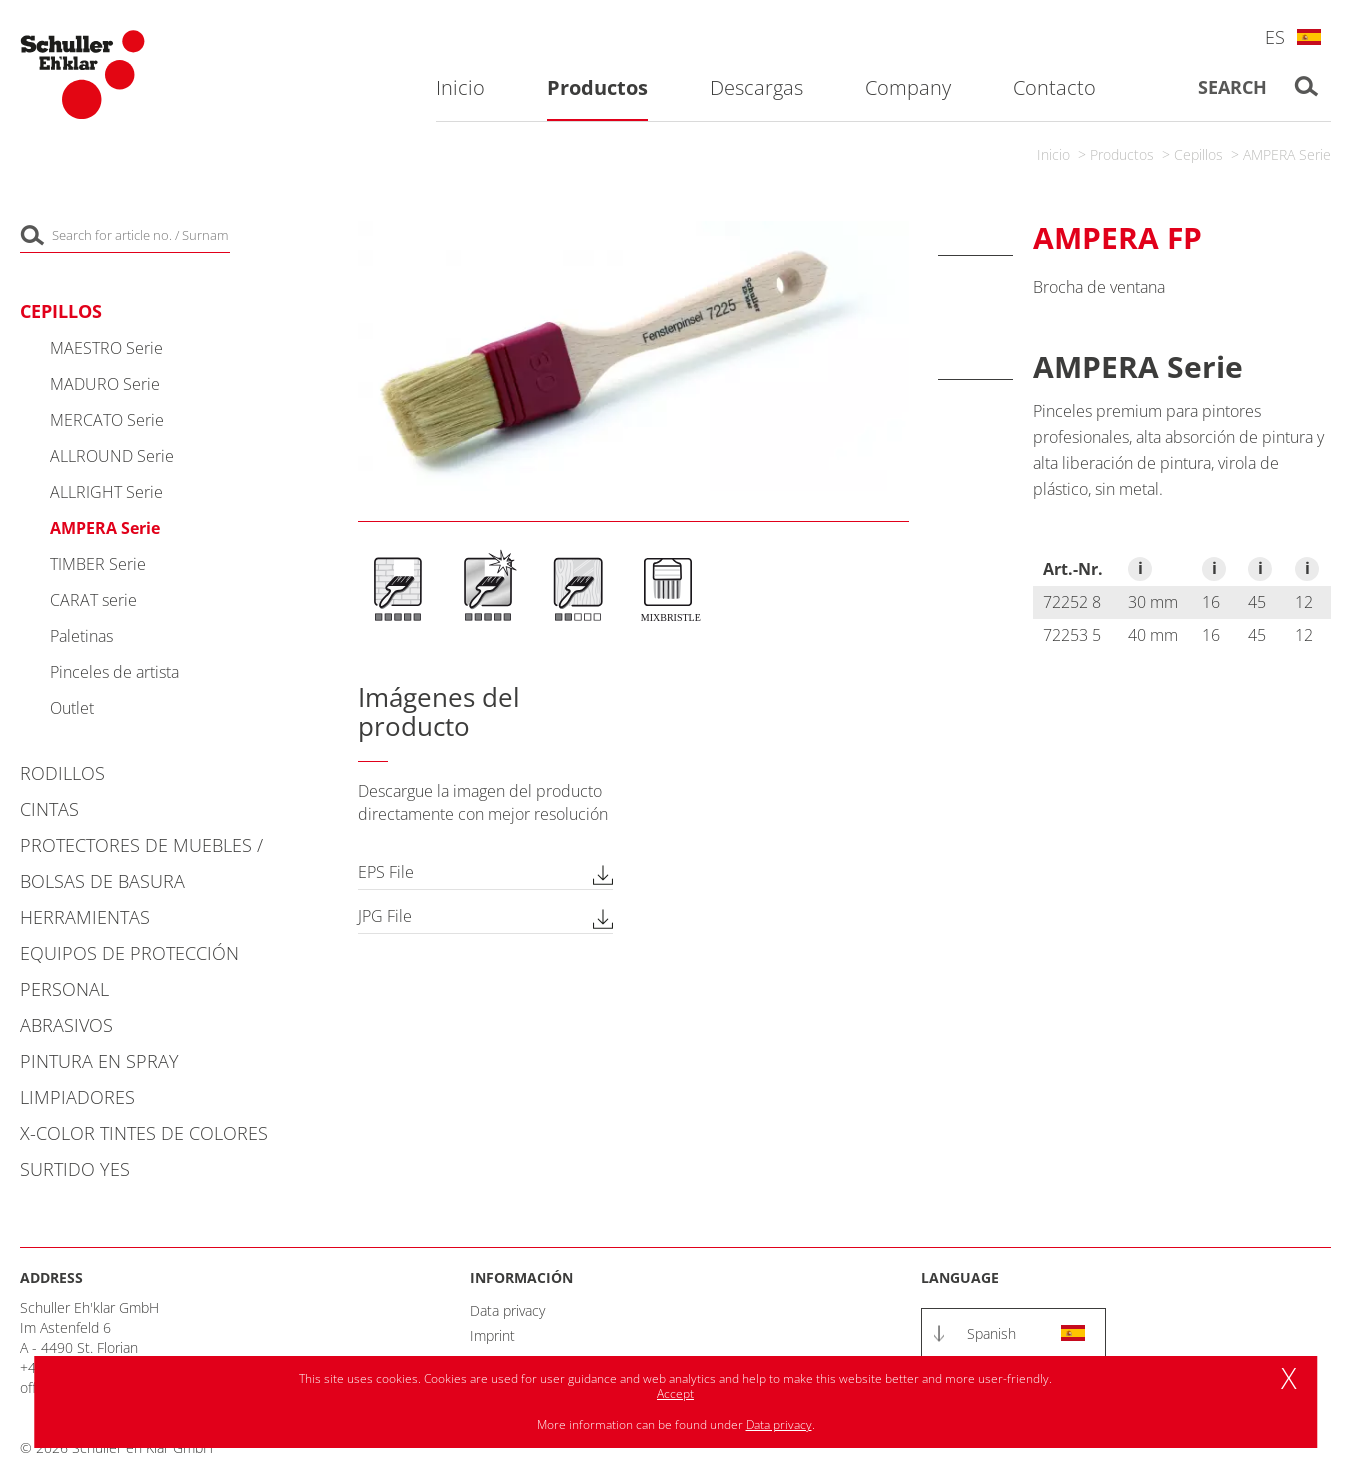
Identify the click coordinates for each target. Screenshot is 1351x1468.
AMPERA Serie (1287, 154)
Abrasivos (66, 1025)
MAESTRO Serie (106, 348)
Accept (675, 1393)
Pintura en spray (99, 1061)
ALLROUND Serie (112, 456)
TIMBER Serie (98, 564)
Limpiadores (77, 1097)
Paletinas (81, 636)
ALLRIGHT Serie (106, 492)
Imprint (492, 1335)
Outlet (72, 708)
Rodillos (62, 773)
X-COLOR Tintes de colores (144, 1133)
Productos (1122, 154)
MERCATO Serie (107, 420)
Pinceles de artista (114, 672)
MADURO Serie (105, 384)
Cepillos (1198, 154)
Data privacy (507, 1310)
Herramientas (85, 917)
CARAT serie (93, 600)
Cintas (49, 809)
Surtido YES (75, 1169)
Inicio (1053, 154)
